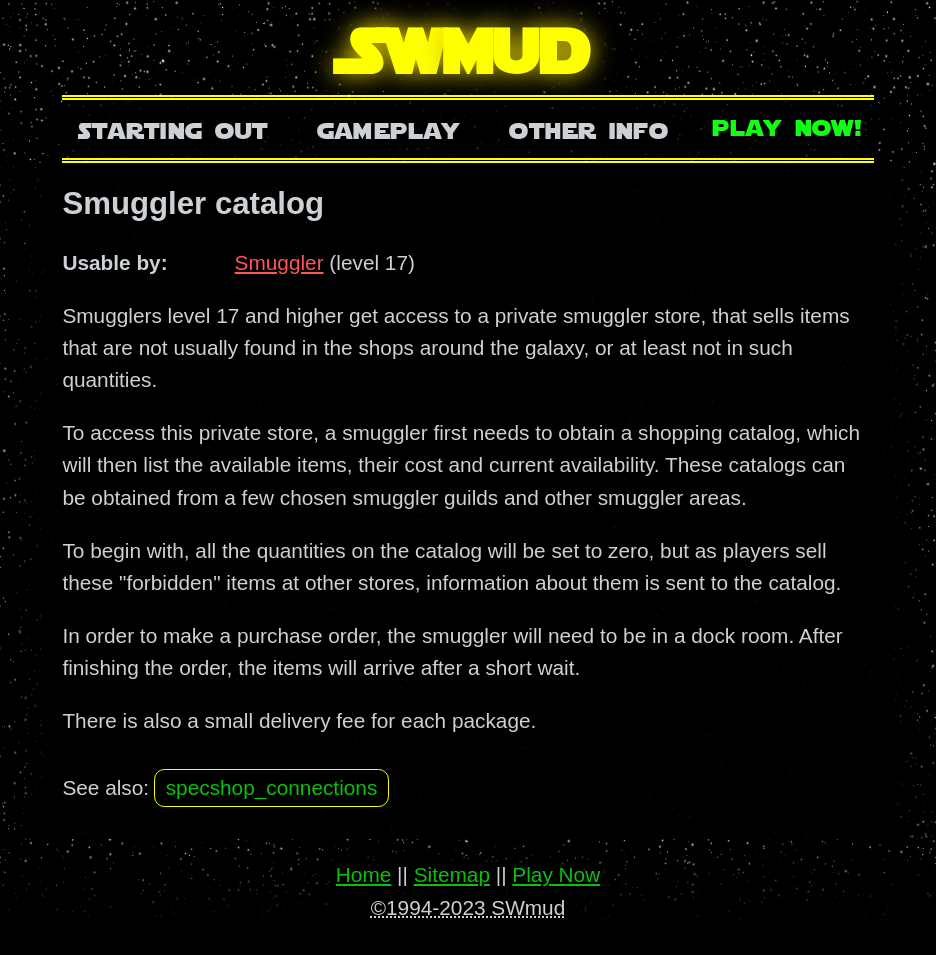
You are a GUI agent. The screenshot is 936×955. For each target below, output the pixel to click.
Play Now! (788, 125)
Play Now (556, 874)
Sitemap (452, 874)
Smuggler (279, 262)
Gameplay (388, 128)
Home (363, 874)
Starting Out (173, 128)
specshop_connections (272, 787)
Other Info (589, 128)
